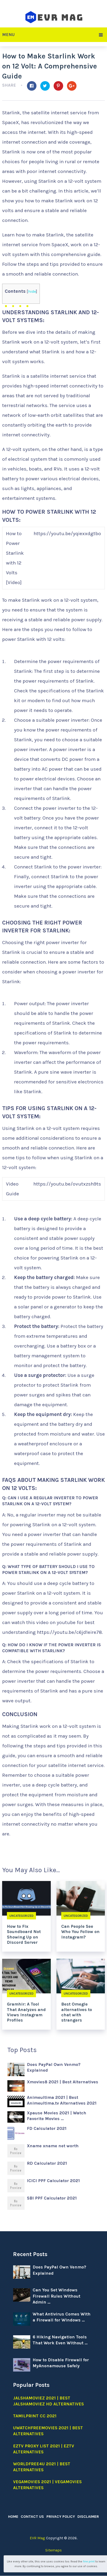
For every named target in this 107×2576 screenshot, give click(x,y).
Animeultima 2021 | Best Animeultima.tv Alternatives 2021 (62, 2100)
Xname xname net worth (53, 2145)
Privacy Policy (60, 2516)
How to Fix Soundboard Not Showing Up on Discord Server (24, 1934)
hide (32, 291)
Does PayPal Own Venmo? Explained (54, 2067)
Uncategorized (21, 1916)
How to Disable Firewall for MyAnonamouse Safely (61, 2362)
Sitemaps (53, 2550)
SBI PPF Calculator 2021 (52, 2198)
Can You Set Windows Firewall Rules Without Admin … (56, 2295)
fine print (89, 2561)
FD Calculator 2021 (46, 2128)
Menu (8, 34)
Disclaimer (86, 2516)
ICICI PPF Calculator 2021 (53, 2180)
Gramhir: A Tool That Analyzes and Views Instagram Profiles (26, 2012)
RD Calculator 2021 (47, 2163)
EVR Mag (37, 2538)
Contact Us (33, 2516)
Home (15, 2516)
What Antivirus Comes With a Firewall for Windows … (62, 2317)
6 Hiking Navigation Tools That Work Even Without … (60, 2340)
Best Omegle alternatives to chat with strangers (76, 2012)
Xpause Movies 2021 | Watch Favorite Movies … (56, 2115)
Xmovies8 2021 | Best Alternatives (62, 2082)
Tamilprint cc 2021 (34, 2416)
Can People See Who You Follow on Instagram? (80, 1932)
